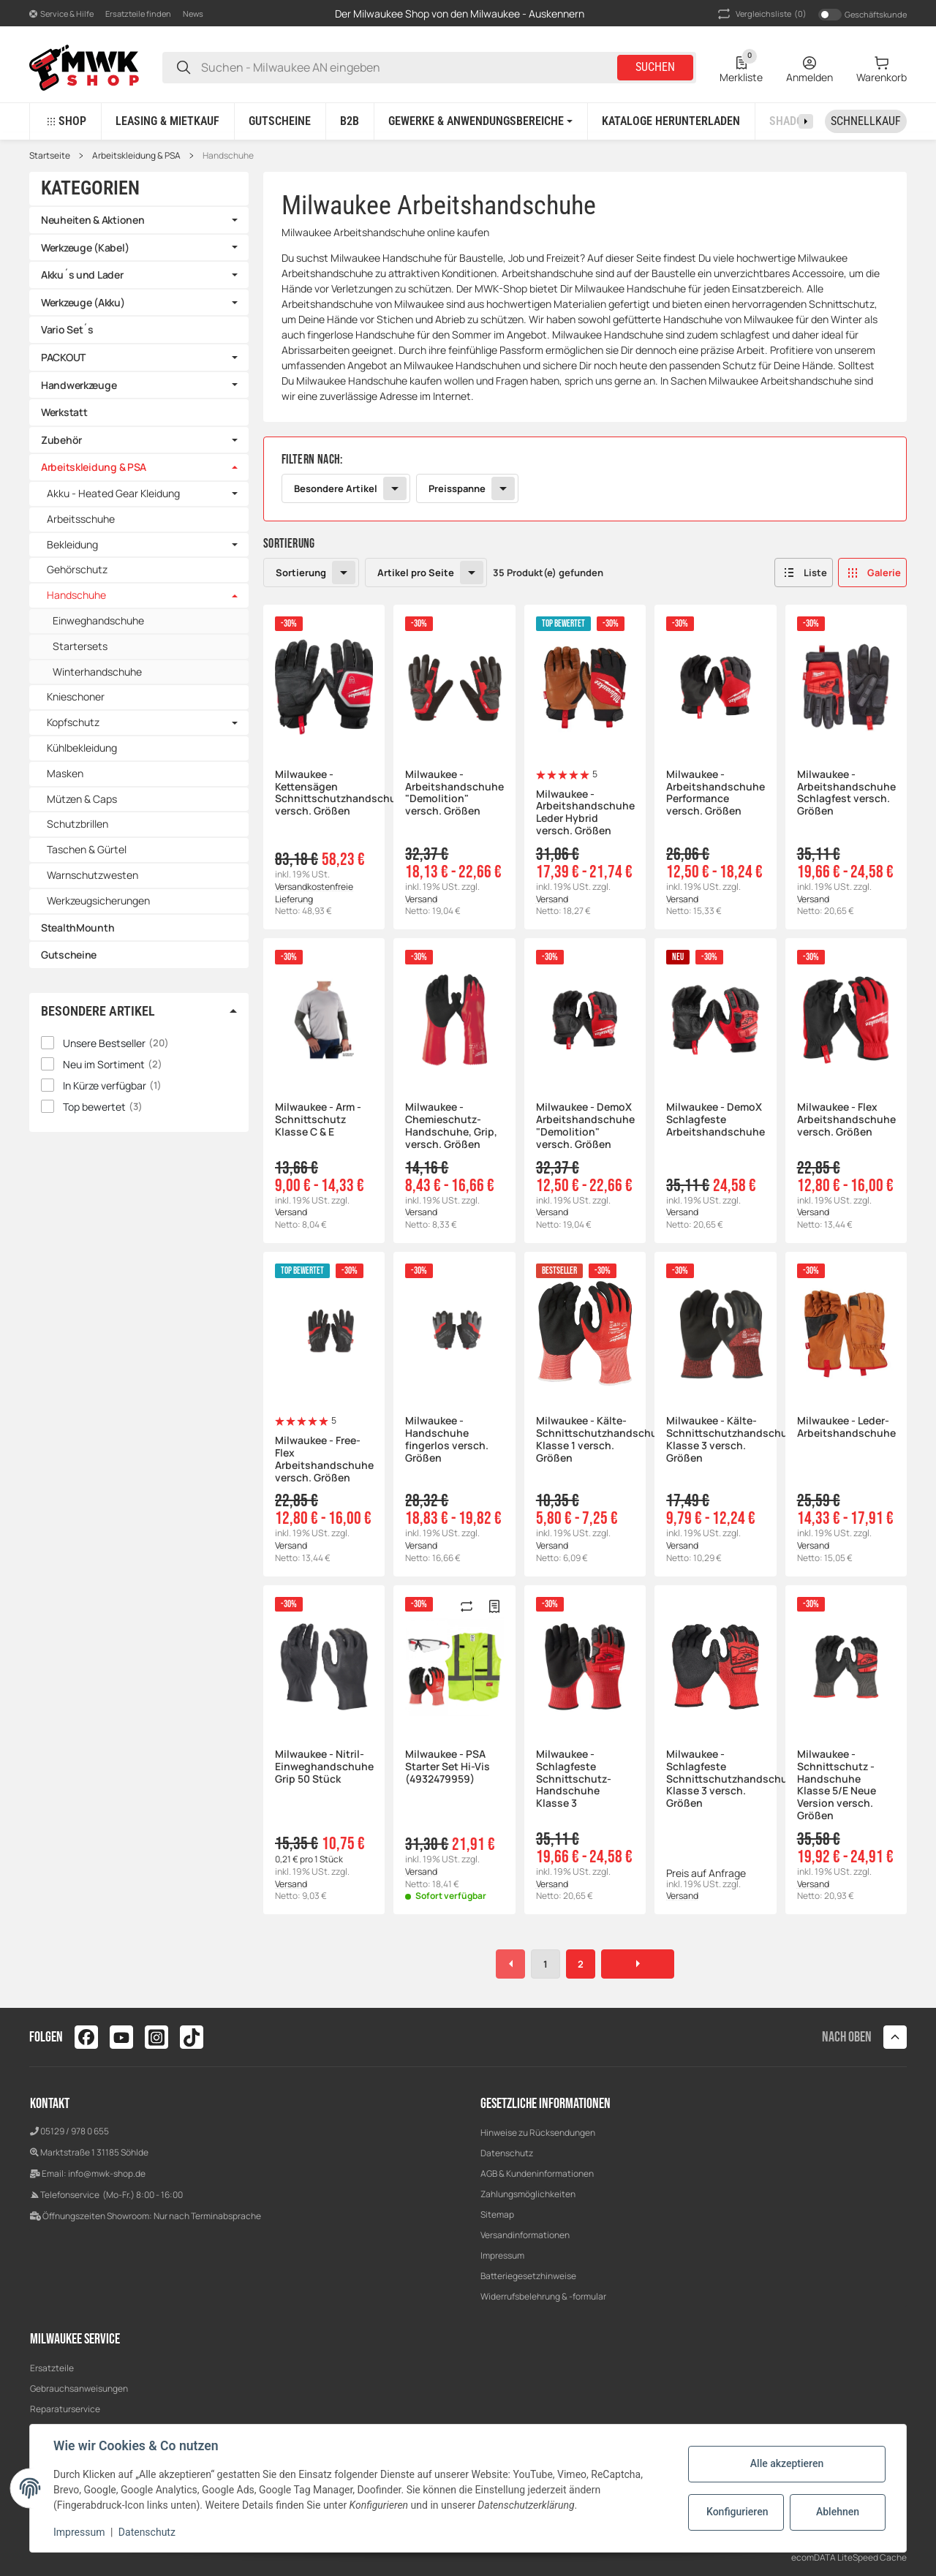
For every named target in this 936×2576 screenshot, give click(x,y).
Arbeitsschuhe (81, 519)
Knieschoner (76, 696)
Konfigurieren (737, 2512)
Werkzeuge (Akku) (83, 302)
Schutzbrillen (77, 824)
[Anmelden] (809, 67)
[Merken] (494, 1606)
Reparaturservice (65, 2409)
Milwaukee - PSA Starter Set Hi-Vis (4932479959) (447, 1766)
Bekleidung (72, 545)
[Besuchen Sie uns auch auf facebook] (86, 2037)
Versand (421, 899)
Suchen (655, 67)
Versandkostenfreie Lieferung (314, 892)
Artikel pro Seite (415, 572)
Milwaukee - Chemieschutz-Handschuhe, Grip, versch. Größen (451, 1125)
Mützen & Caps (82, 799)
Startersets (80, 646)
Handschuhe (228, 155)
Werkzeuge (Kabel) (85, 247)
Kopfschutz (73, 723)
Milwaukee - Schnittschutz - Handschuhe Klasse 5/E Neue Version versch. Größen (836, 1785)
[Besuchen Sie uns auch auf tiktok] (191, 2037)
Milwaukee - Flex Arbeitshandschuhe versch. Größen (846, 1119)
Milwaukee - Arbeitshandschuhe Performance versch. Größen (715, 792)
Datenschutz (506, 2153)
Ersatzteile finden (138, 14)
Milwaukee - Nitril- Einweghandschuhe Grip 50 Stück (324, 1766)
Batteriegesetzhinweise (528, 2276)
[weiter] (637, 1964)
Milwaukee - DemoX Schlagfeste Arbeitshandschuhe (715, 1119)
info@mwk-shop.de (107, 2173)
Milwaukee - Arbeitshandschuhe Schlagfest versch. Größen (846, 792)
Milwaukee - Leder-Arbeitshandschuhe (846, 1427)
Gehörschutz (77, 569)
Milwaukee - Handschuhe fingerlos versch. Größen (446, 1439)
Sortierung (301, 572)
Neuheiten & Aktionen (92, 220)
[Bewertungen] (562, 774)
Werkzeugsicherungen (98, 900)
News (193, 14)
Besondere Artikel (335, 488)
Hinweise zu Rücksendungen (537, 2132)
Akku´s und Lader (82, 275)
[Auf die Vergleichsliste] (466, 1606)
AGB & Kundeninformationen (537, 2173)
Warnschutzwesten (92, 875)
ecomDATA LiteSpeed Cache (849, 2557)
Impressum (502, 2255)
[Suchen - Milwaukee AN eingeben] (183, 67)
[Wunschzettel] (741, 67)
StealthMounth (77, 927)
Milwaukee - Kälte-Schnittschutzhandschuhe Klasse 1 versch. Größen (585, 1439)
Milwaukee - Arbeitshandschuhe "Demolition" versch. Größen (454, 792)
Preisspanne (457, 488)
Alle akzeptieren (786, 2463)
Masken (65, 773)
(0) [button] (761, 14)
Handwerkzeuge (78, 385)
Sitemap (497, 2214)
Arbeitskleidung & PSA (136, 155)
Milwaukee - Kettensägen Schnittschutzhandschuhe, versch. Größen (324, 792)
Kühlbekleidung (82, 748)
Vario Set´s (67, 329)
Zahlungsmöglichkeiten (527, 2194)
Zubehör (61, 440)
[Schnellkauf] (866, 121)
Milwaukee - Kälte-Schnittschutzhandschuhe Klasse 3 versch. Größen (715, 1439)
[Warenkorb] (881, 67)
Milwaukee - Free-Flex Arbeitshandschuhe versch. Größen (324, 1459)
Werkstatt (64, 412)
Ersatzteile (52, 2368)
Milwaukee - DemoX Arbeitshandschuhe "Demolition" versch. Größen (585, 1125)
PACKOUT (63, 357)
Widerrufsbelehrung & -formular (543, 2296)
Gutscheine (69, 955)
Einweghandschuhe (98, 620)
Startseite (49, 155)
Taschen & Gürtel (87, 849)
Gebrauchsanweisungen (79, 2388)
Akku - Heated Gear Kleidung (113, 494)
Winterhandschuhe (97, 672)
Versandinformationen (525, 2235)
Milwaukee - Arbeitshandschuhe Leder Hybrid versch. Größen (585, 812)
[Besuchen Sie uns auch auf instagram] (156, 2037)
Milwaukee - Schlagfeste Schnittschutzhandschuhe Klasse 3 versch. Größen (715, 1779)
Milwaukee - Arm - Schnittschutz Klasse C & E (318, 1119)
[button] (61, 14)
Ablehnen (837, 2512)
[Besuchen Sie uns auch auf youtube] (121, 2037)
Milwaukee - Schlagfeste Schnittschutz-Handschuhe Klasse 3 (573, 1779)
